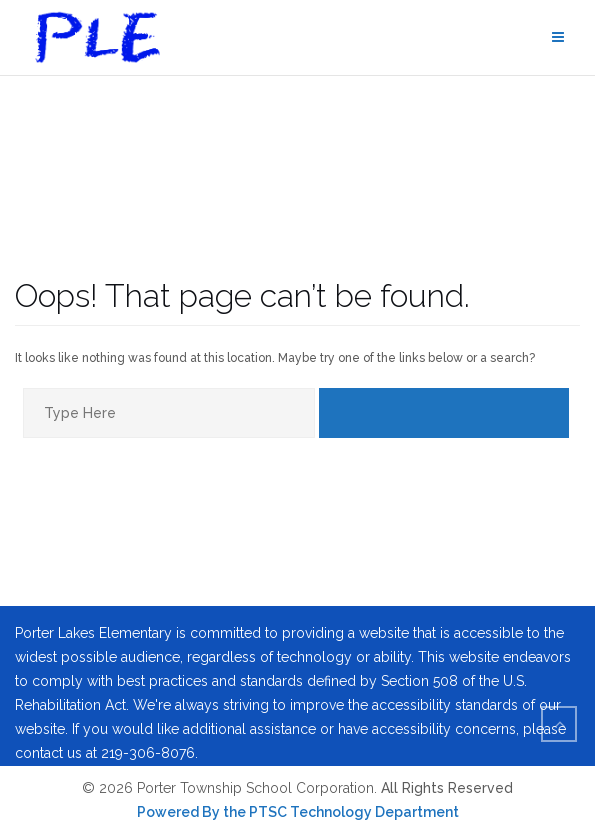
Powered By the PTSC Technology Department (298, 812)
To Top (565, 728)
